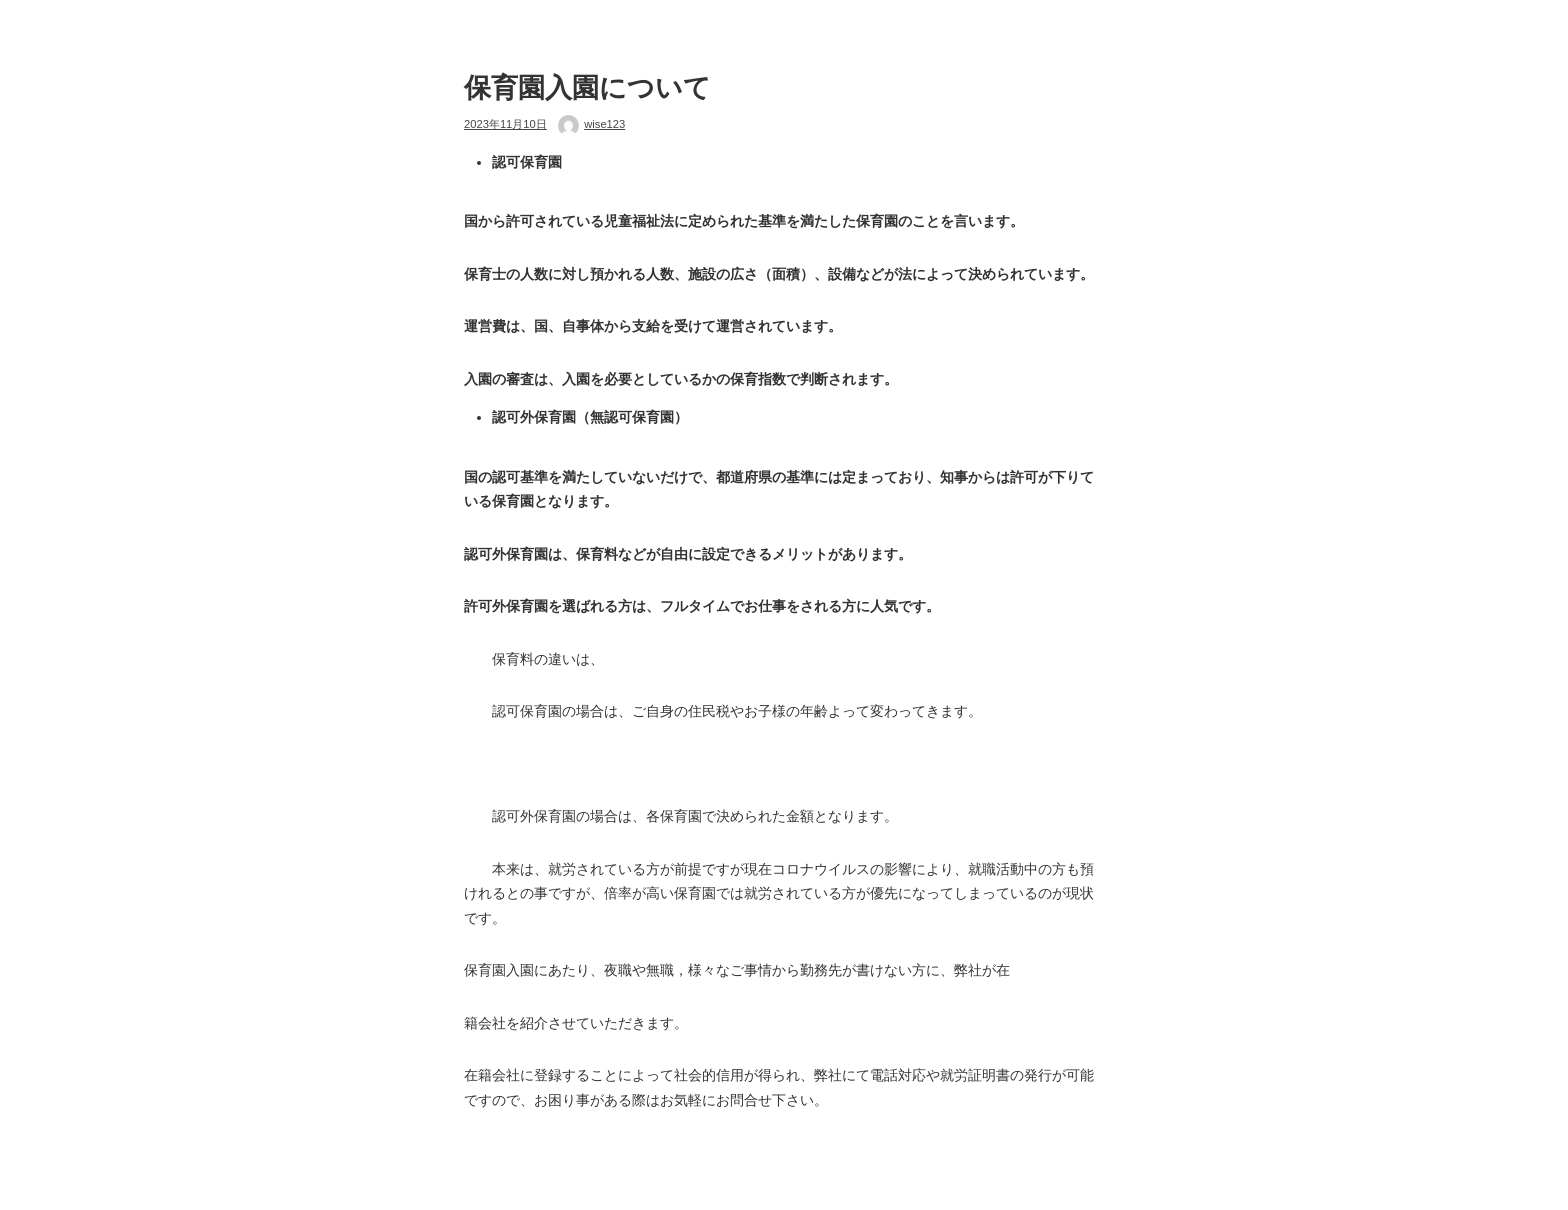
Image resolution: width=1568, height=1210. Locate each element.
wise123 (604, 124)
